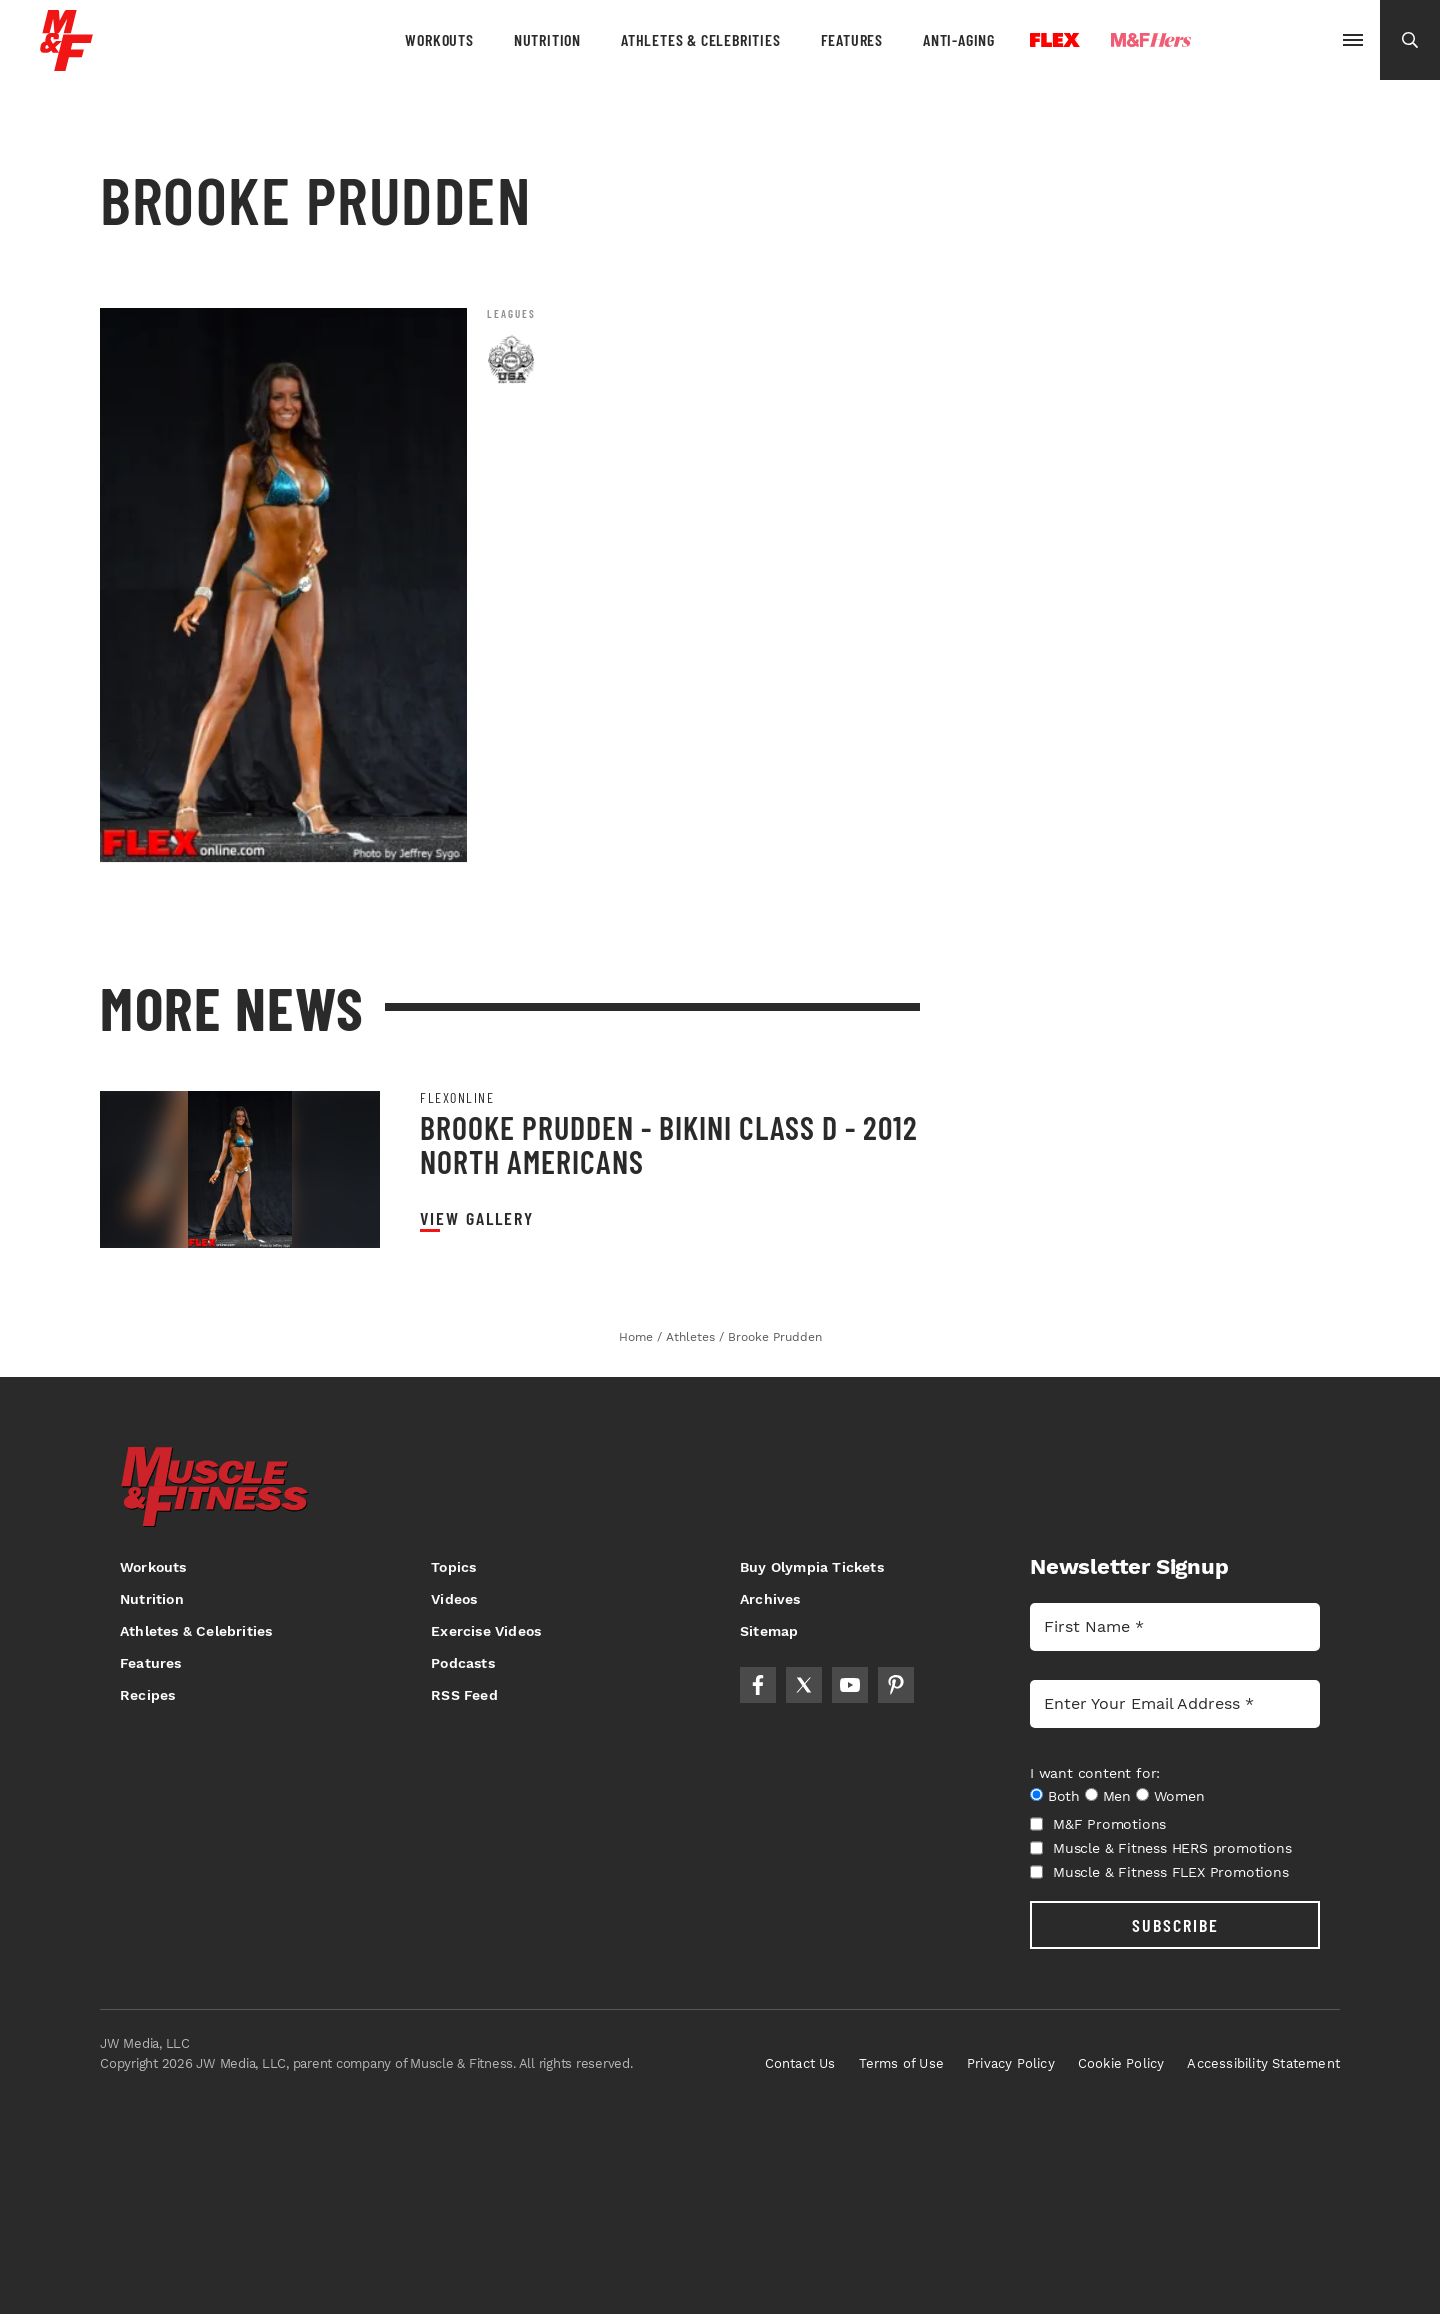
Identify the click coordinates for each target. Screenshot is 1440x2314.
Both (1064, 1796)
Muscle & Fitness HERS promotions (1161, 1848)
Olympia (1266, 41)
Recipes (147, 1695)
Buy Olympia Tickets (812, 1567)
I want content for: (1095, 1773)
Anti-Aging (959, 39)
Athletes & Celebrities (701, 39)
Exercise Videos (486, 1631)
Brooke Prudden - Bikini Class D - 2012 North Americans (669, 1144)
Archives (770, 1599)
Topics (453, 1567)
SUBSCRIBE (1175, 1925)
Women (1179, 1796)
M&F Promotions (1098, 1824)
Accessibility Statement (1263, 2063)
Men (1117, 1796)
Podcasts (463, 1663)
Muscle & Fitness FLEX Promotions (1159, 1872)
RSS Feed (464, 1695)
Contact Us (800, 2063)
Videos (454, 1599)
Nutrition (547, 39)
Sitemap (769, 1631)
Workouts (439, 39)
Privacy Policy (1011, 2063)
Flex (1055, 40)
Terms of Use (901, 2063)
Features (852, 39)
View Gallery (477, 1218)
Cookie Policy (1121, 2063)
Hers (1151, 40)
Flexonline (457, 1098)
